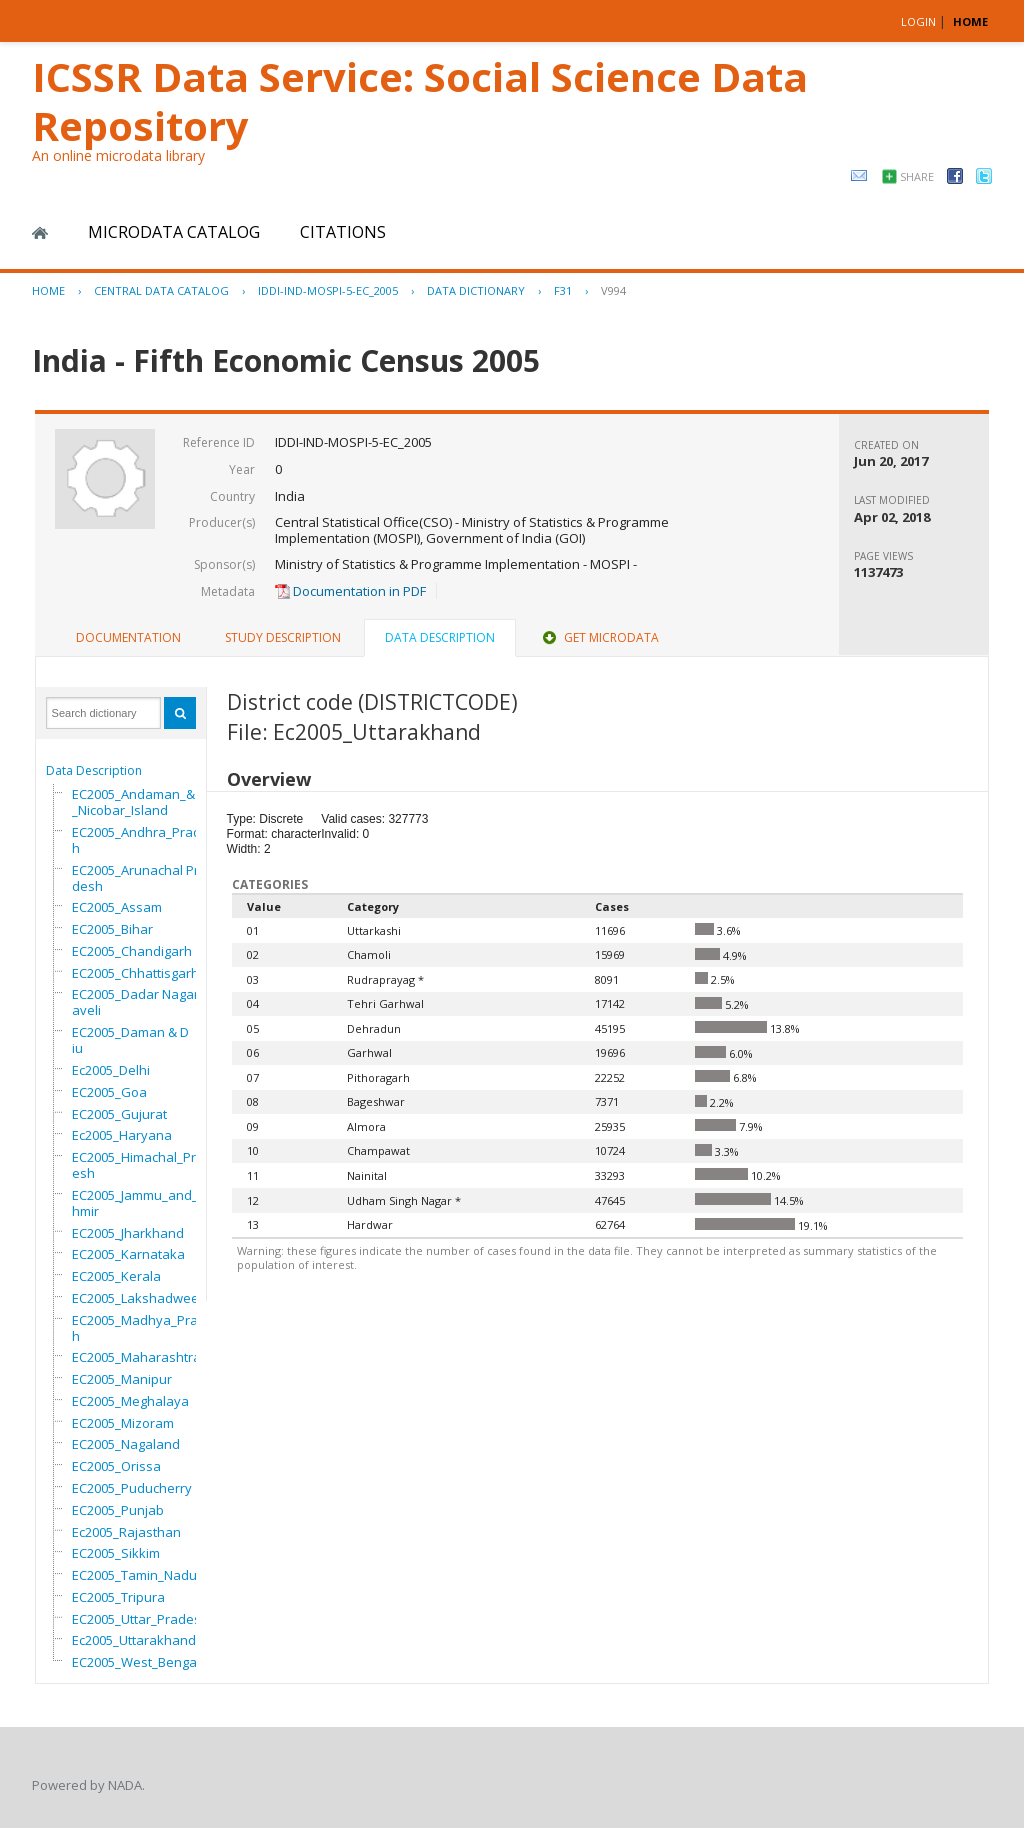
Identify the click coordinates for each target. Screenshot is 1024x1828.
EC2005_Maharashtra (136, 1357)
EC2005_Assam (117, 907)
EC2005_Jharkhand (128, 1233)
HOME (970, 21)
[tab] (128, 638)
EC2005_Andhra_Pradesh (144, 840)
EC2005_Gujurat (119, 1114)
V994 (613, 290)
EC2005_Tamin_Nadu (134, 1575)
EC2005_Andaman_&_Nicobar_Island (133, 802)
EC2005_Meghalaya (130, 1401)
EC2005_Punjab (118, 1510)
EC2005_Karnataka (128, 1254)
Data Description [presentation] (440, 637)
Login (918, 21)
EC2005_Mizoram (123, 1423)
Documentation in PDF (350, 591)
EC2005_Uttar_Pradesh (140, 1619)
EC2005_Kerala (116, 1276)
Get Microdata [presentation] (599, 637)
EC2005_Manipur (122, 1379)
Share (917, 176)
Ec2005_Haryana (122, 1135)
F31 (563, 290)
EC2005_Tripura (118, 1597)
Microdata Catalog (174, 232)
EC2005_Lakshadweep (139, 1298)
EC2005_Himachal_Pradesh (142, 1165)
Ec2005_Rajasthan (126, 1532)
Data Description (94, 770)
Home (40, 233)
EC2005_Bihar (112, 929)
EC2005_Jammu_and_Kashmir (146, 1203)
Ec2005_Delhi (111, 1070)
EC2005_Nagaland (126, 1444)
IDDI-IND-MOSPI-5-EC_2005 (328, 290)
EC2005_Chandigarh (132, 951)
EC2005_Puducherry (132, 1488)
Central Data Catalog (161, 290)
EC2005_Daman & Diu (130, 1040)
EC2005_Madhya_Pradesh (146, 1328)
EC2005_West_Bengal (136, 1662)
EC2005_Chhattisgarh (135, 973)
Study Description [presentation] (283, 637)
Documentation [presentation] (128, 637)
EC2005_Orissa (116, 1466)
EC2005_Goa (109, 1092)
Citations (343, 232)
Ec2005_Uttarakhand (134, 1640)
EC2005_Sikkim (116, 1553)
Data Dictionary (476, 290)
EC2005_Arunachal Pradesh (139, 878)
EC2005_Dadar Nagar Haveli (141, 1002)
